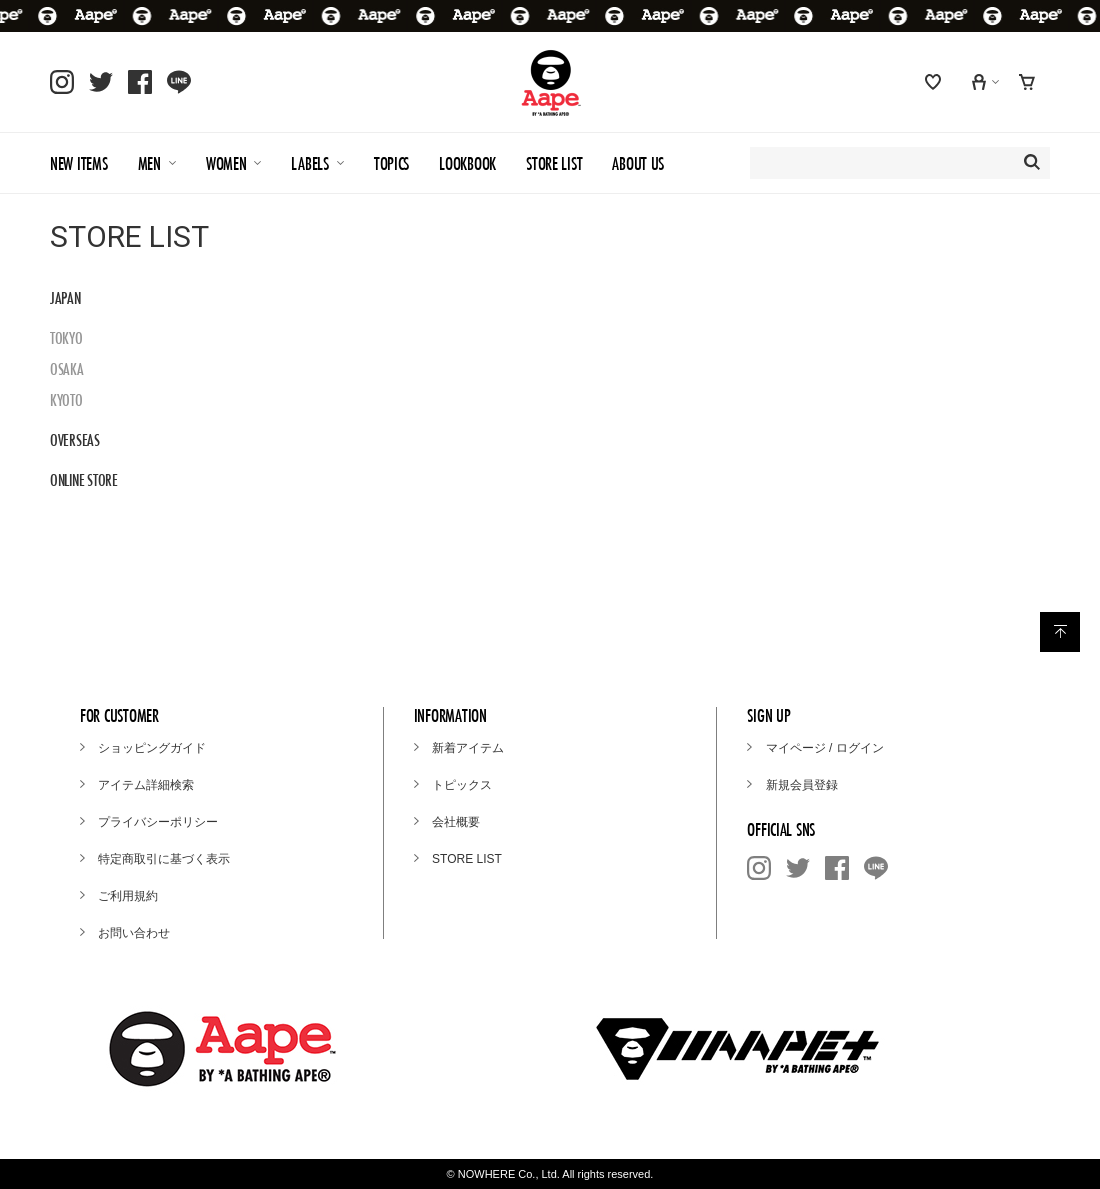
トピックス (462, 785)
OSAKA (67, 369)
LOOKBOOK (467, 163)
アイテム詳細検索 (146, 785)
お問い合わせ (134, 933)
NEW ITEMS (79, 163)
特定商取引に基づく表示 (164, 859)
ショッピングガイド (152, 748)
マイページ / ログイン (825, 748)
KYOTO (66, 400)
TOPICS (391, 163)
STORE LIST (554, 163)
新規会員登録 (802, 785)
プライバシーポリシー (158, 822)
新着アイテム (468, 748)
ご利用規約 (128, 896)
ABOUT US (638, 163)
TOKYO (66, 338)
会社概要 (456, 822)
